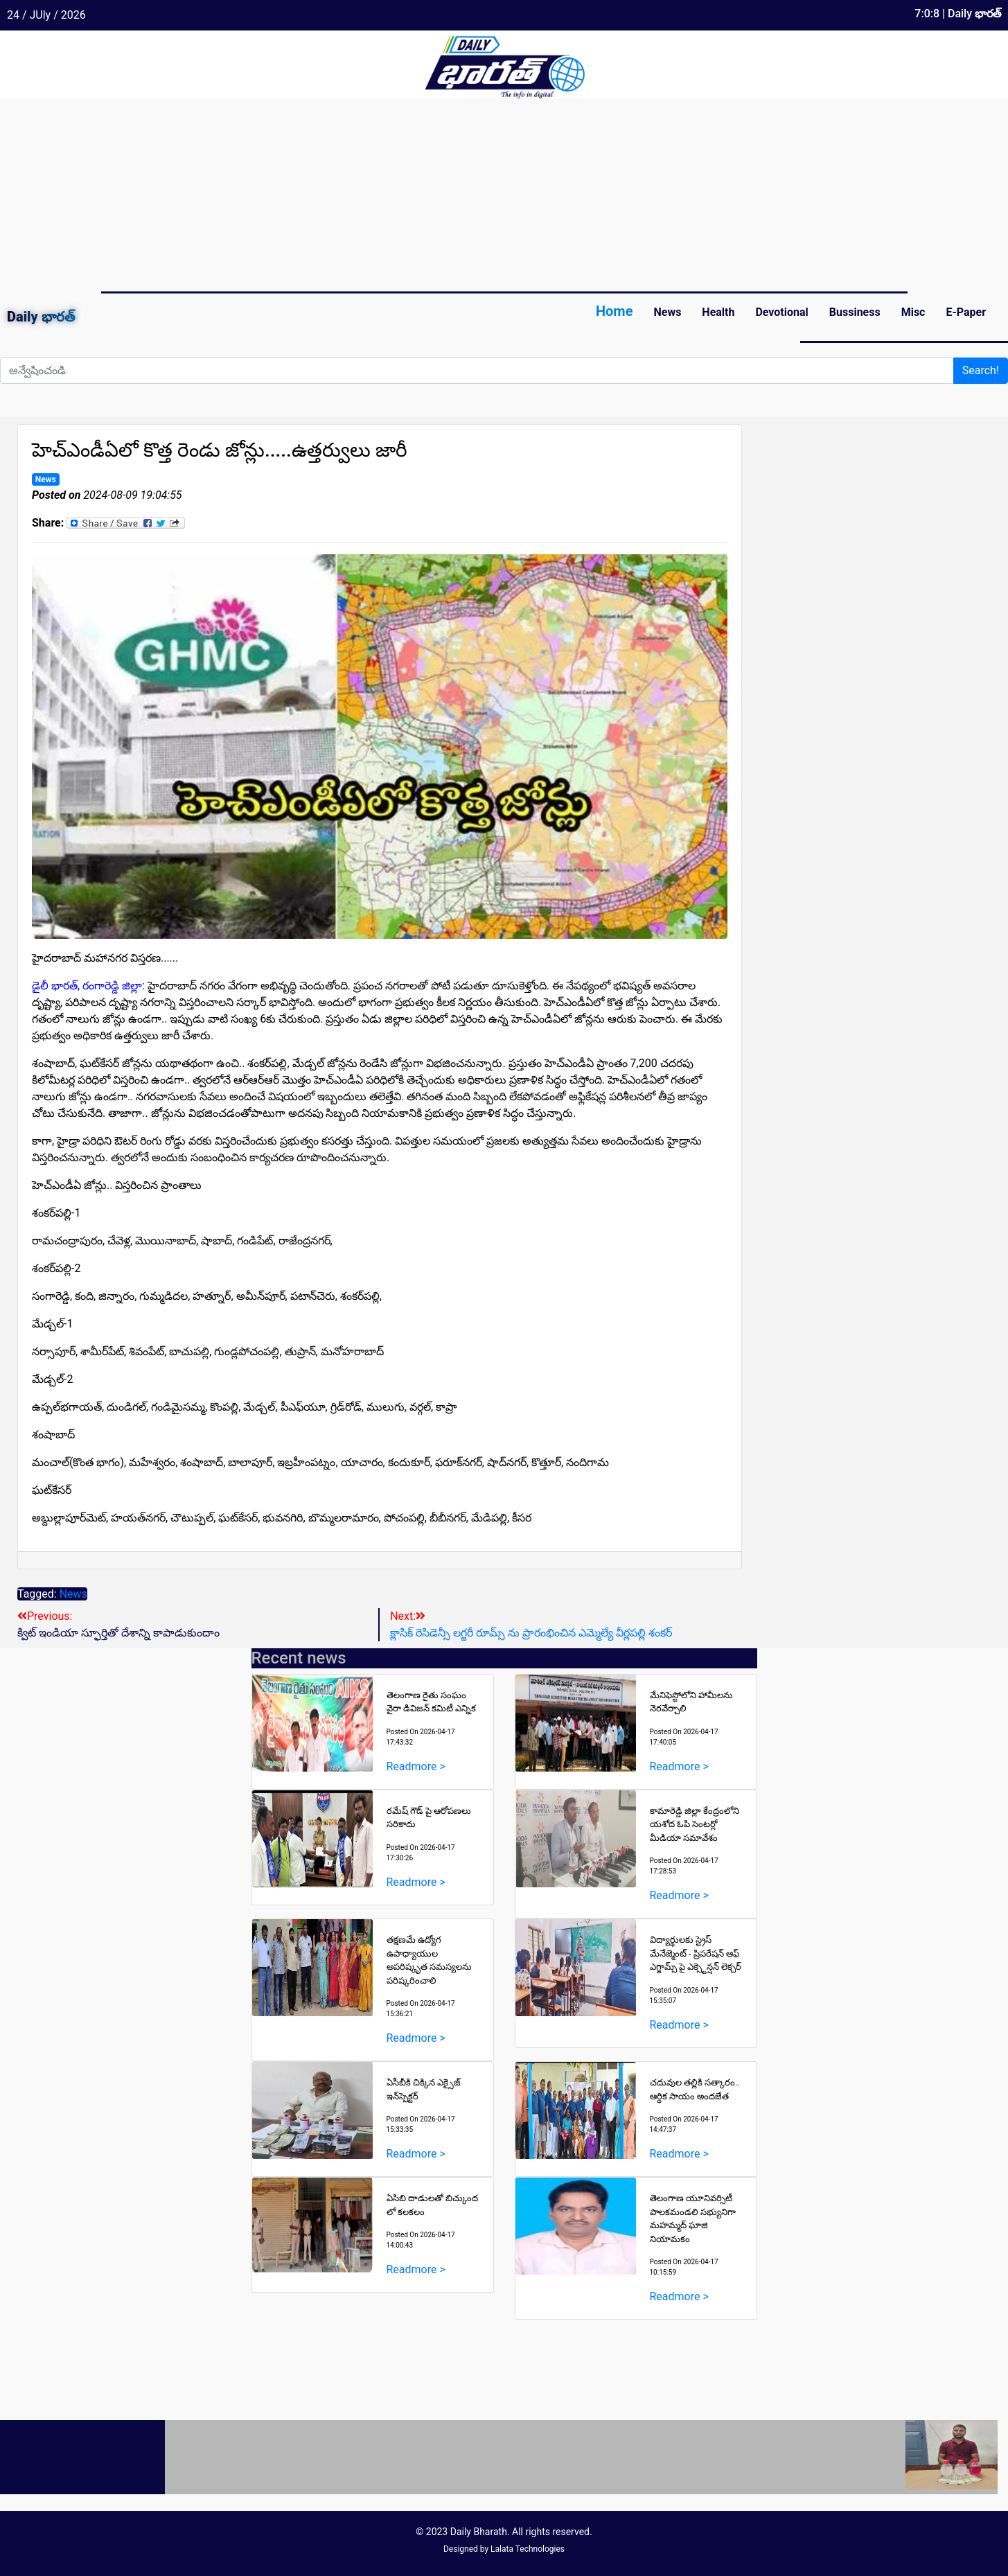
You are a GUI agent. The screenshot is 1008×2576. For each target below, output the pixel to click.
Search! (980, 370)
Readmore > (416, 1766)
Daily (41, 316)
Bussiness (855, 312)
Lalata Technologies (527, 2549)
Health (718, 312)
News (667, 312)
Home (614, 311)
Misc (913, 312)
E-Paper (966, 312)
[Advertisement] (415, 195)
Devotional (781, 312)
